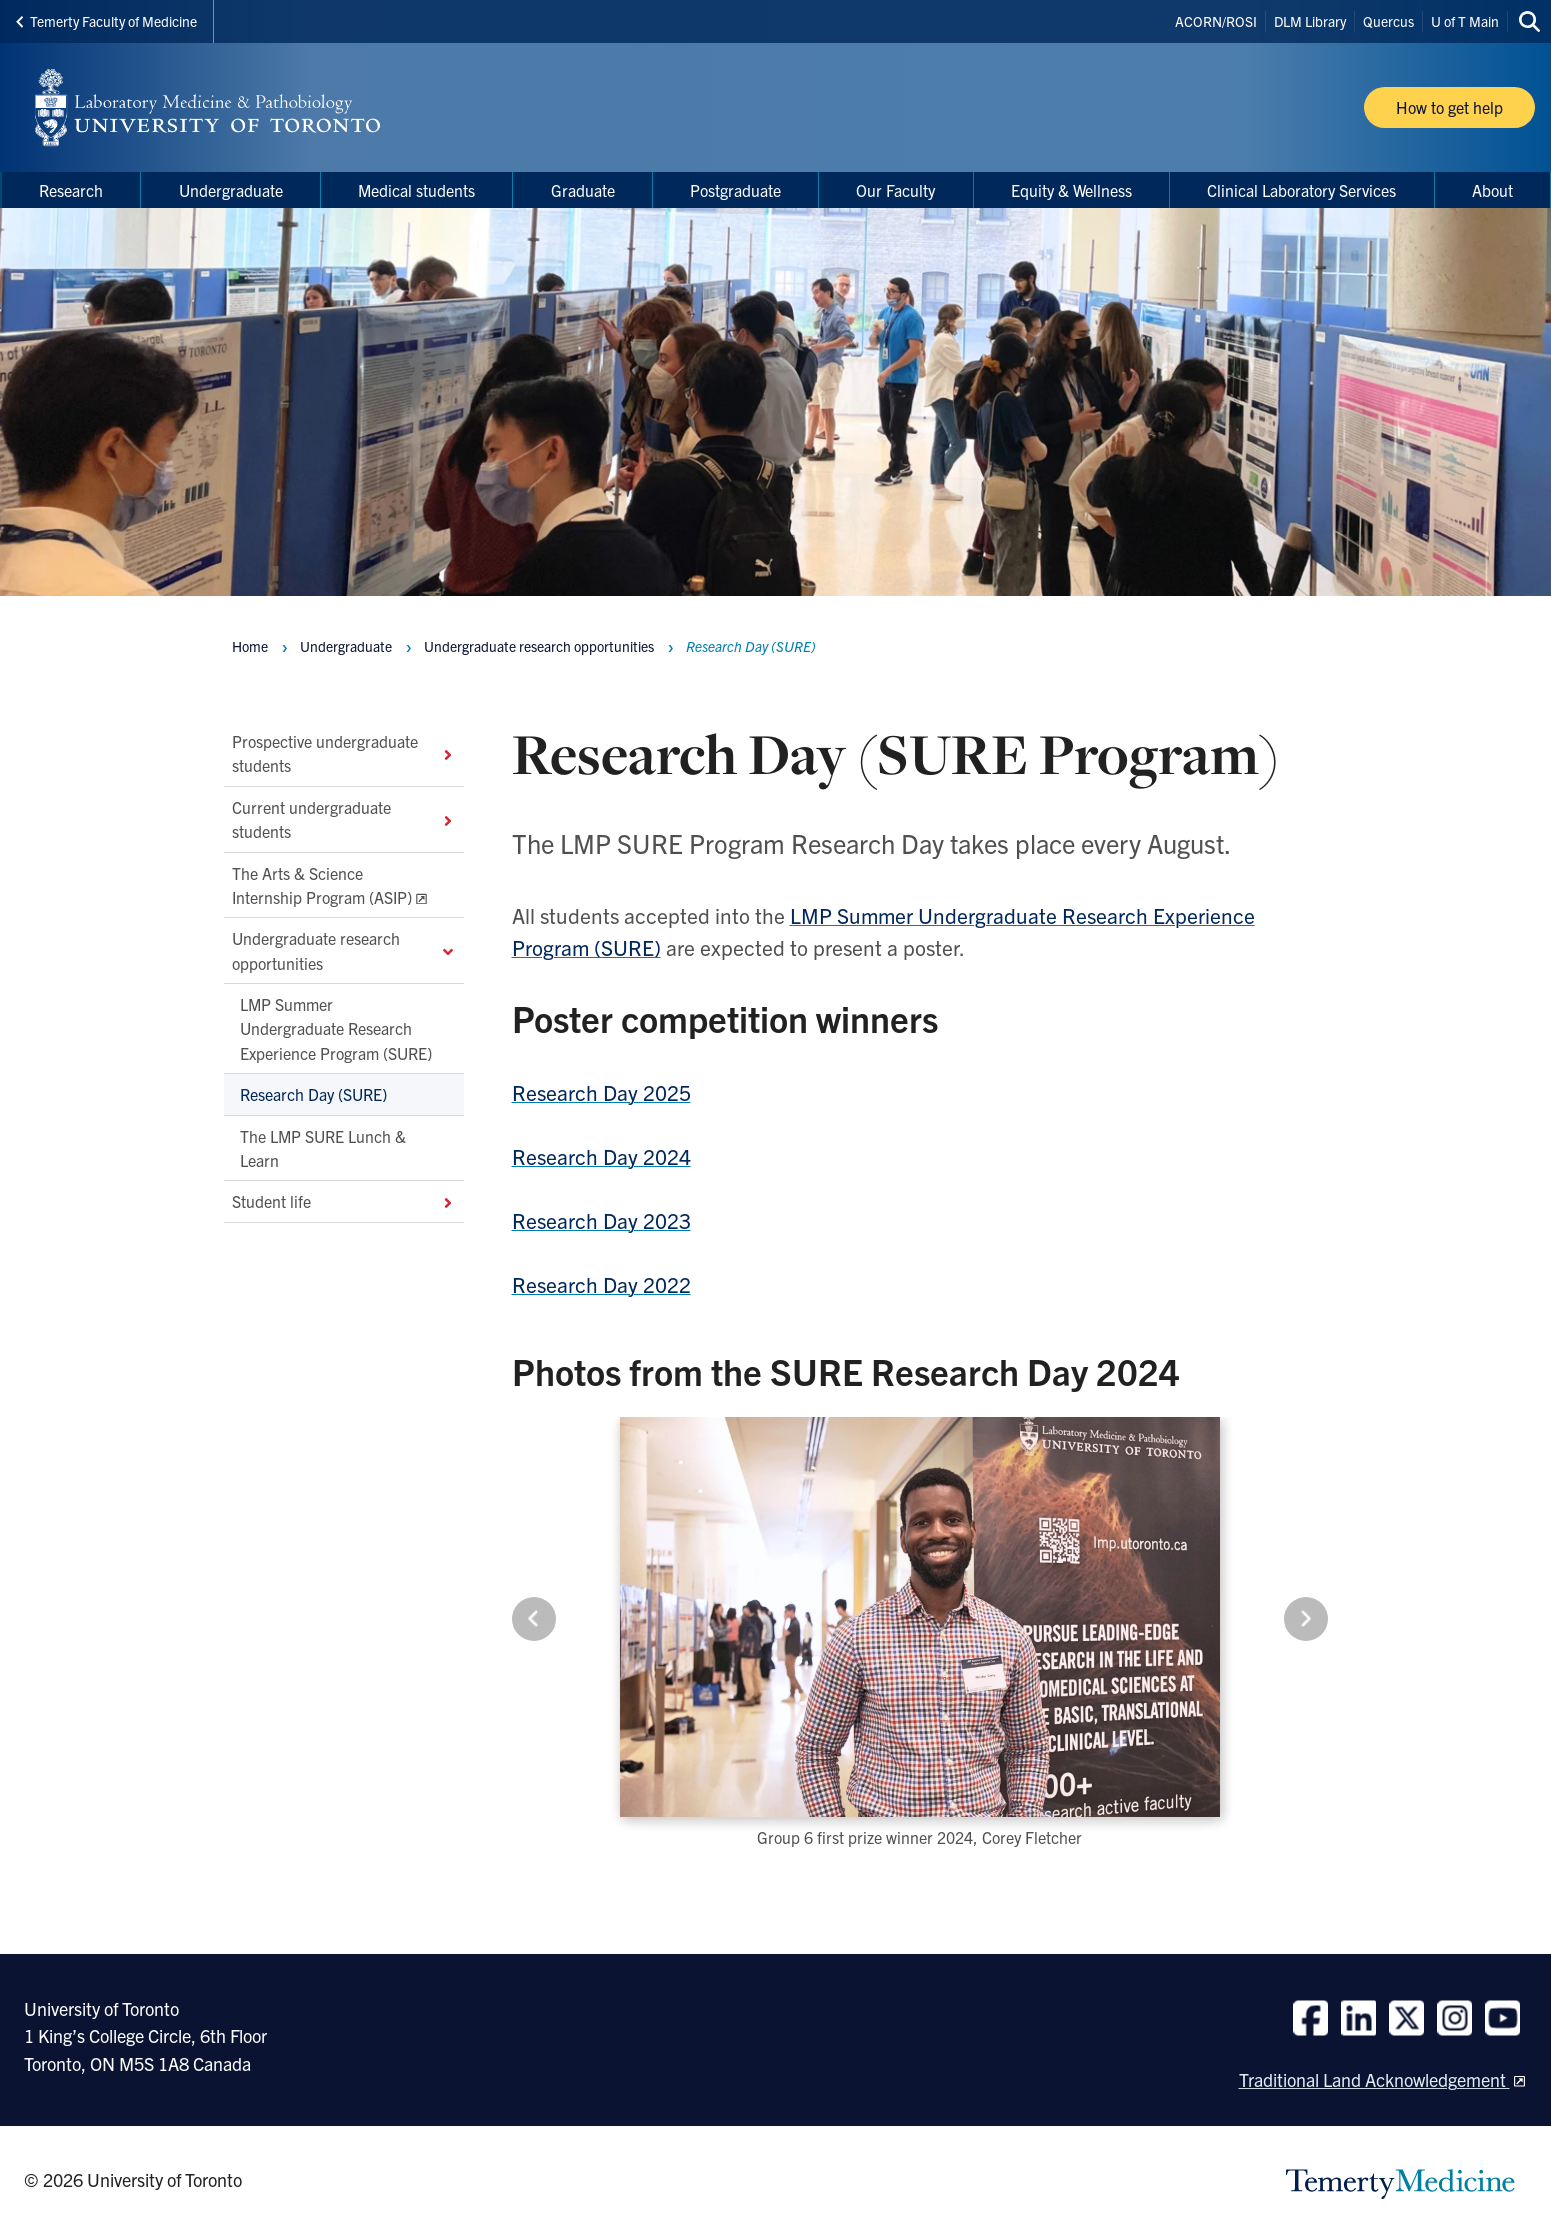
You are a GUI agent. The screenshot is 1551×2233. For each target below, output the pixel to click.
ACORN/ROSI (1216, 21)
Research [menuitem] (71, 190)
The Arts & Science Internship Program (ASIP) (322, 885)
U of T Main (1465, 21)
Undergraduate (346, 646)
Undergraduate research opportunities (344, 951)
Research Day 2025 (601, 1092)
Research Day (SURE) (313, 1094)
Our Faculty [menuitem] (895, 190)
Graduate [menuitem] (583, 190)
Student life (344, 1202)
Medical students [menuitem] (416, 190)
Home (250, 646)
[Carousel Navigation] (920, 1619)
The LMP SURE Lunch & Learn (323, 1148)
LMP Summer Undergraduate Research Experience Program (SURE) (336, 1028)
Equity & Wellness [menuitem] (1071, 190)
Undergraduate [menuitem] (231, 190)
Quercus (1388, 21)
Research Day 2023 (601, 1220)
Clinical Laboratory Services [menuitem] (1301, 190)
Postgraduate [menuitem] (735, 190)
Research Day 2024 (601, 1156)
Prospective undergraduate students (344, 753)
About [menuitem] (1492, 190)
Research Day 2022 (601, 1284)
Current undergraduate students (344, 819)
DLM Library (1310, 21)
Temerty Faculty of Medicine (106, 21)
